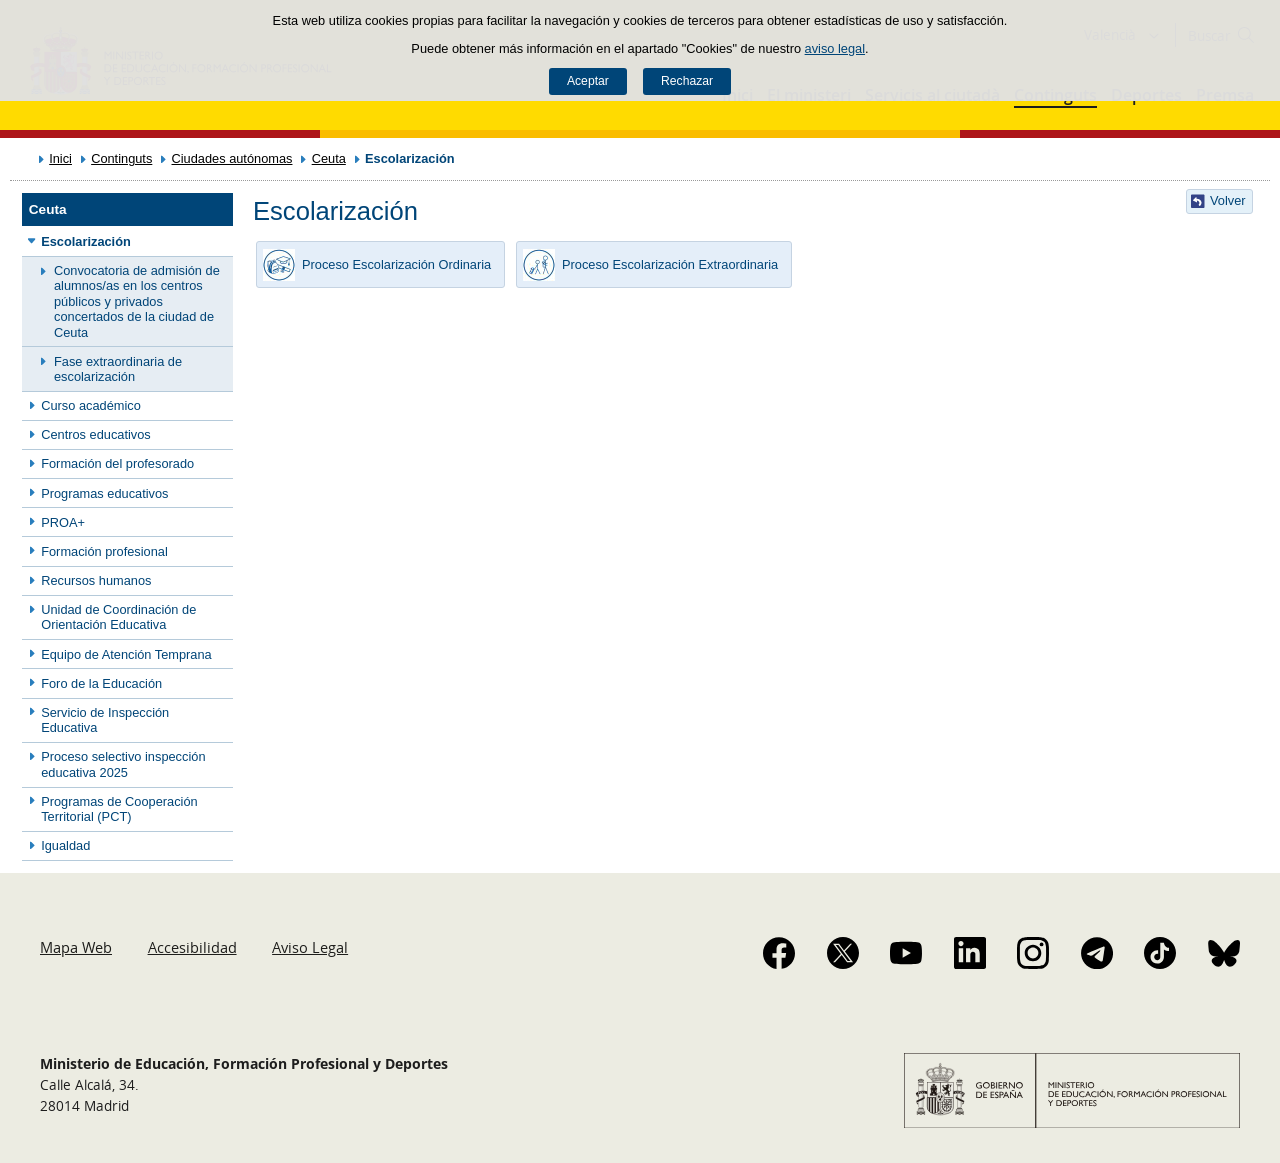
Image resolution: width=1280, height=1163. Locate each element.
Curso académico (91, 405)
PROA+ (63, 522)
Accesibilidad (192, 947)
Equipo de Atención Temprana (126, 654)
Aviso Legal (310, 947)
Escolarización (86, 241)
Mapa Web (76, 947)
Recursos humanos (96, 580)
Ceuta (329, 158)
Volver (1228, 200)
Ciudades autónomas (232, 158)
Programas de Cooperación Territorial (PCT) (119, 809)
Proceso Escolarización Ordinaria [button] (373, 265)
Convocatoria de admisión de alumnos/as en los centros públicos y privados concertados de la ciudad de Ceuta (137, 301)
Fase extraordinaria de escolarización (118, 369)
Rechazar (687, 81)
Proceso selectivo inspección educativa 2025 (123, 764)
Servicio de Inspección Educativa (105, 720)
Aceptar (588, 81)
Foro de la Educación (101, 683)
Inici (60, 158)
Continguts (121, 158)
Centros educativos (96, 434)
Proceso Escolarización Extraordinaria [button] (647, 265)
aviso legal (835, 48)
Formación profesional (104, 551)
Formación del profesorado (117, 463)
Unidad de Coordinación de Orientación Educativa (118, 617)
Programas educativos (104, 493)
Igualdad (65, 845)
